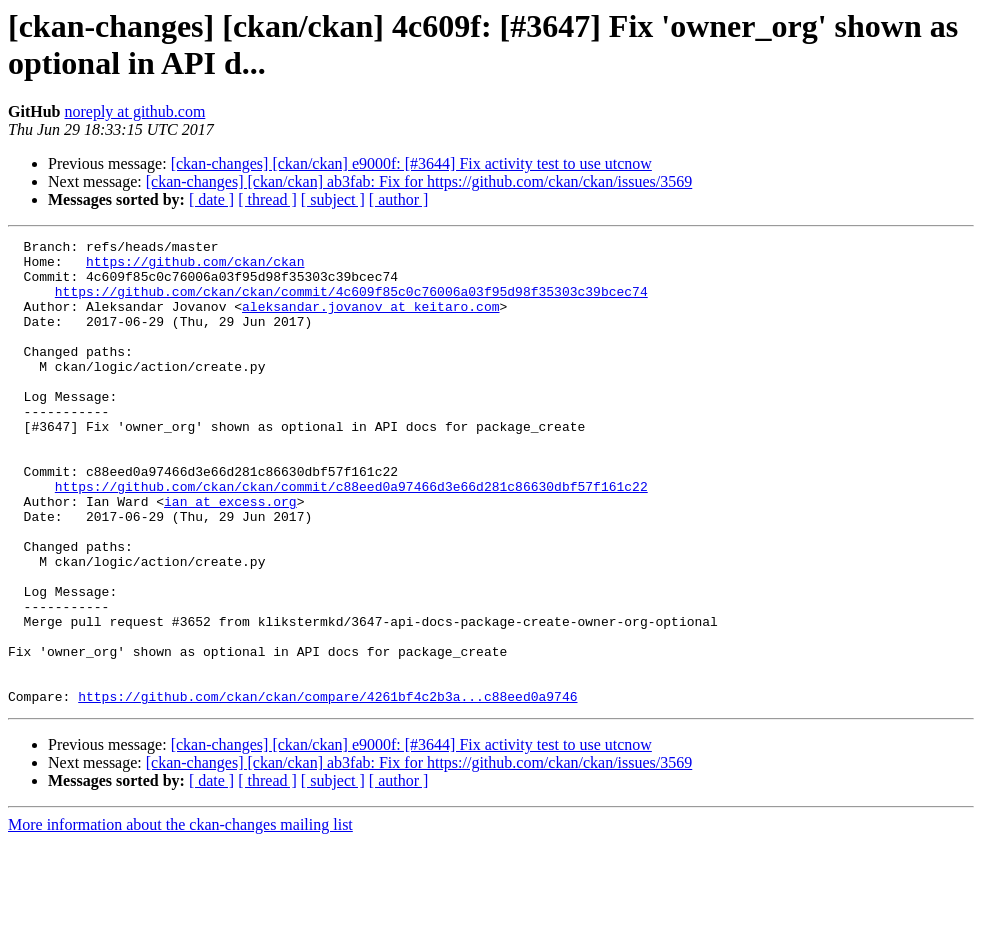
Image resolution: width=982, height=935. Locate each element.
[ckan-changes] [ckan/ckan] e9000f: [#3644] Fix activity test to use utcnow (411, 163)
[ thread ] (267, 199)
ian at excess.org (230, 555)
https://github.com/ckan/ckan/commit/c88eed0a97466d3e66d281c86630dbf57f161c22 (351, 537)
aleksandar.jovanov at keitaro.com (370, 321)
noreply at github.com (134, 111)
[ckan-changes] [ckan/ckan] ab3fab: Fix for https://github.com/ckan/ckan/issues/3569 (419, 181)
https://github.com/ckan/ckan (195, 267)
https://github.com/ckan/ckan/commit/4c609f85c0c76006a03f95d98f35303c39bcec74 (351, 303)
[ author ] (399, 199)
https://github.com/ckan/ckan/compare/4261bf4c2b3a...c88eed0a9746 (327, 789)
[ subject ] (333, 199)
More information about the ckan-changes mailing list (180, 917)
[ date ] (211, 199)
